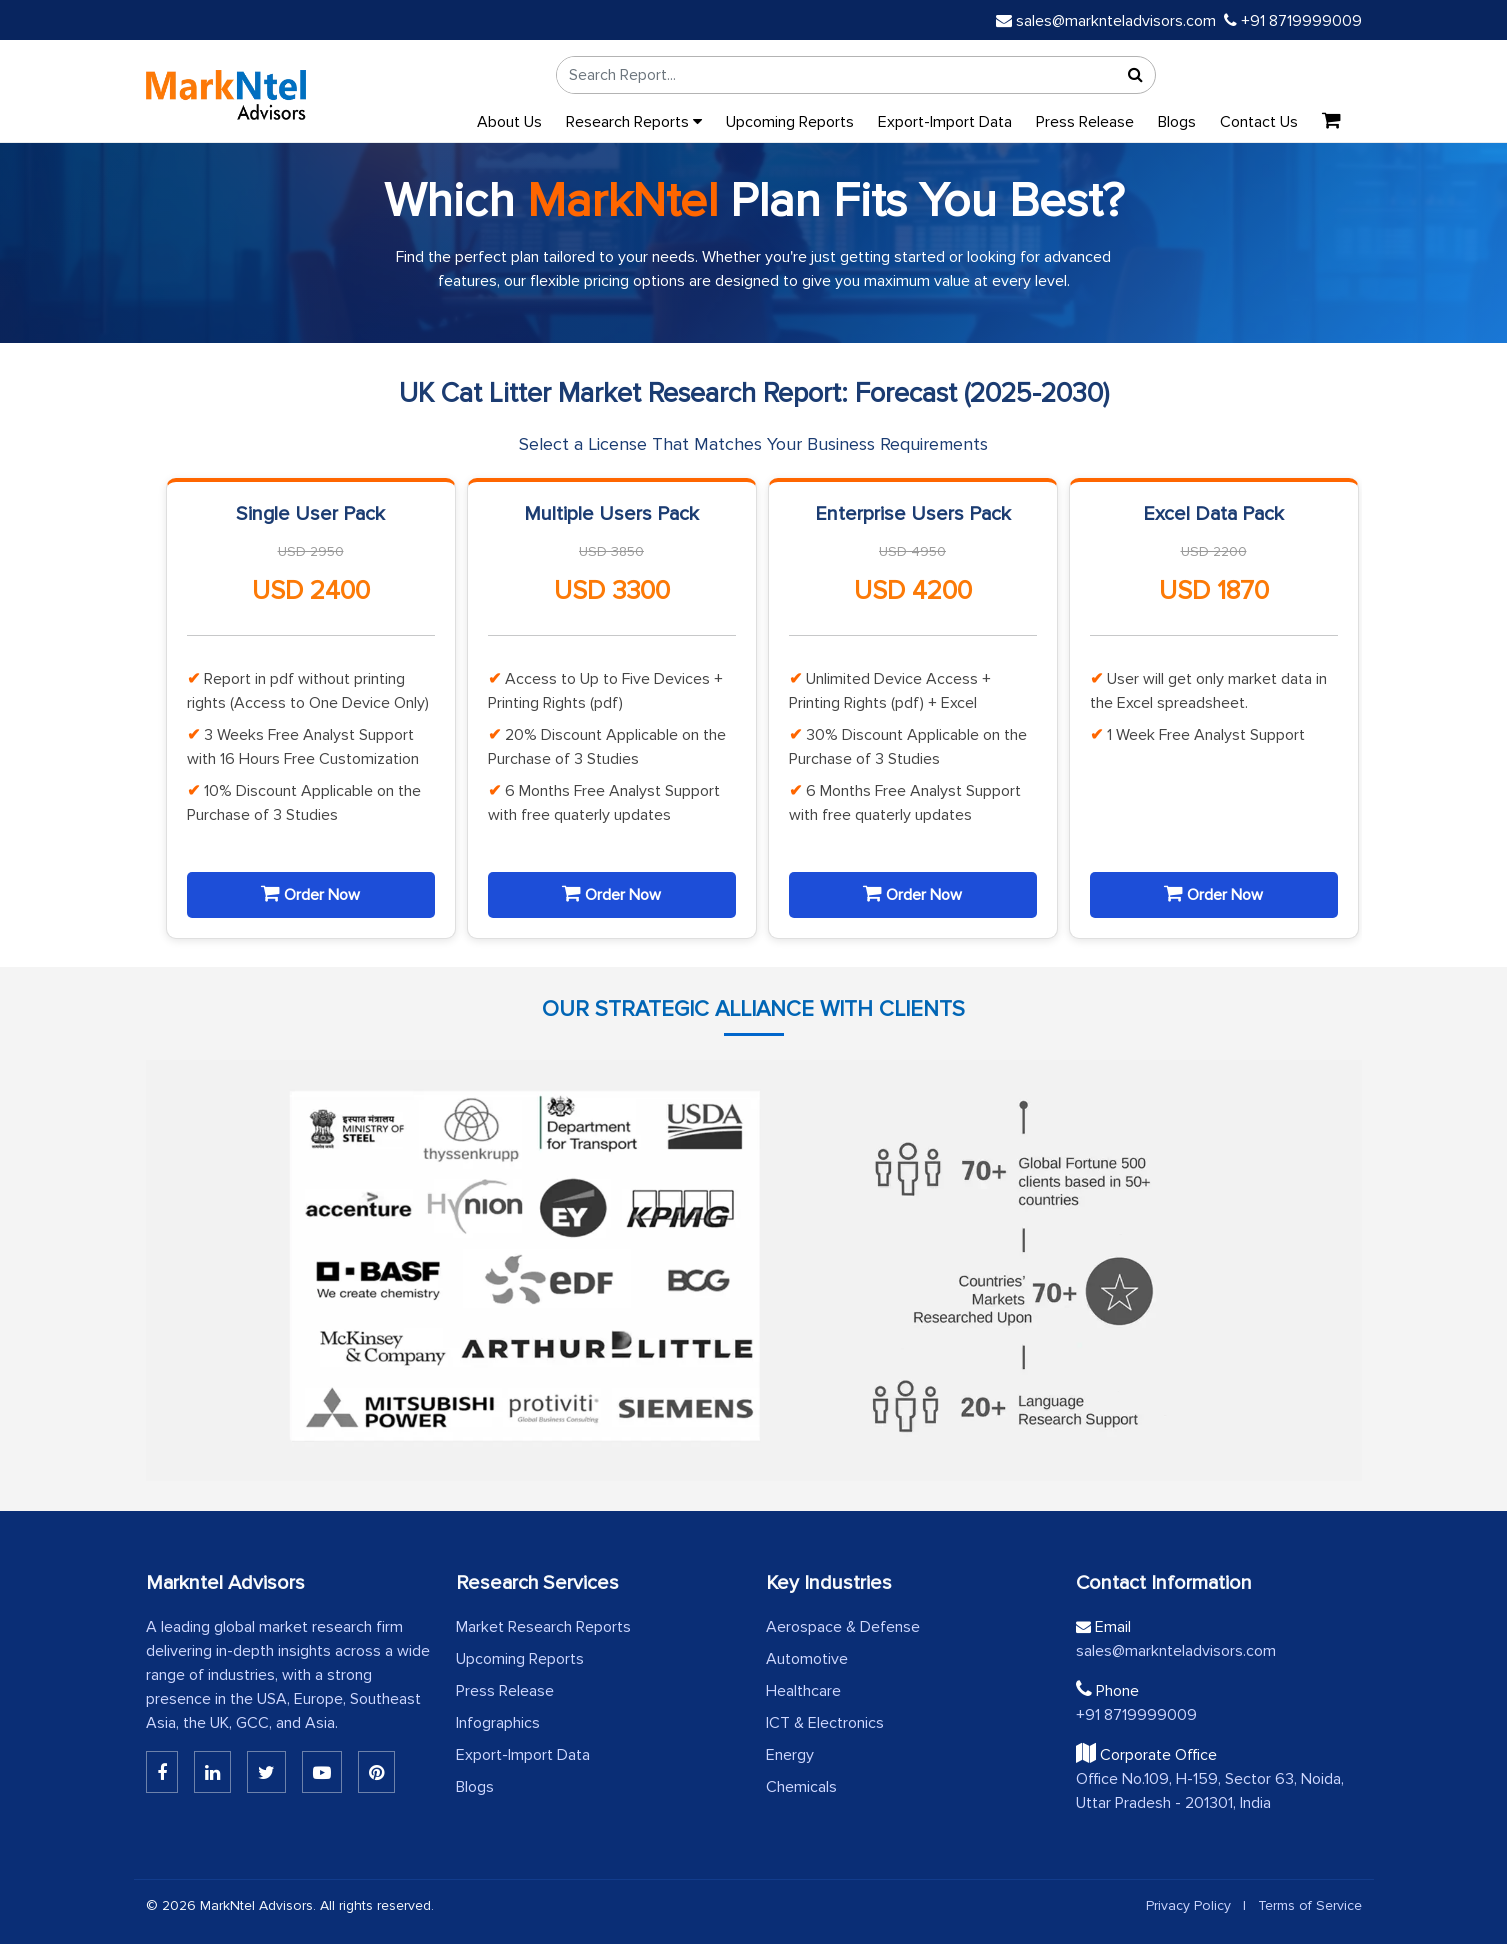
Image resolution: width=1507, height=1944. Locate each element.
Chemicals (801, 1787)
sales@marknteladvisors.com (1106, 21)
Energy (790, 1755)
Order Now (310, 894)
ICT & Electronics (825, 1723)
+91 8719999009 (1293, 21)
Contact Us (1259, 122)
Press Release (1085, 122)
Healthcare (803, 1691)
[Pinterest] (376, 1772)
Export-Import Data (945, 122)
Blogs (1177, 122)
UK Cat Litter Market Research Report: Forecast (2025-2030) (754, 393)
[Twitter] (266, 1772)
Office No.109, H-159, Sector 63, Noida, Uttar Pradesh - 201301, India (1210, 1791)
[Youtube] (322, 1772)
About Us (509, 122)
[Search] (1135, 75)
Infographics (498, 1723)
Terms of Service (1310, 1905)
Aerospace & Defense (843, 1627)
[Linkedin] (162, 1772)
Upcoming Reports (790, 122)
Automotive (807, 1659)
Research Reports (634, 122)
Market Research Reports (543, 1627)
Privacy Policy (1188, 1905)
